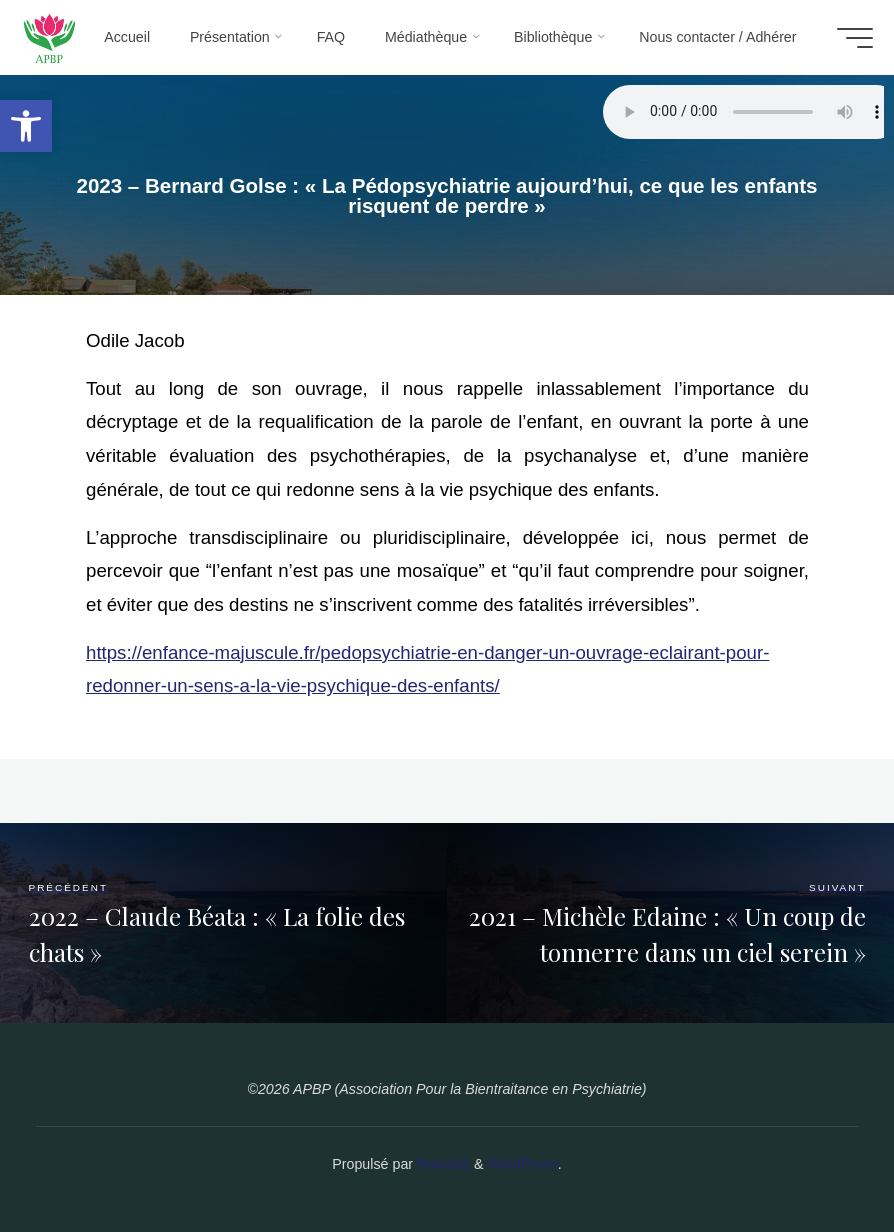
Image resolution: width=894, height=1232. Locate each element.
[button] (26, 126)
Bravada (441, 1164)
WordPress (523, 1164)
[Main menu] (848, 38)
